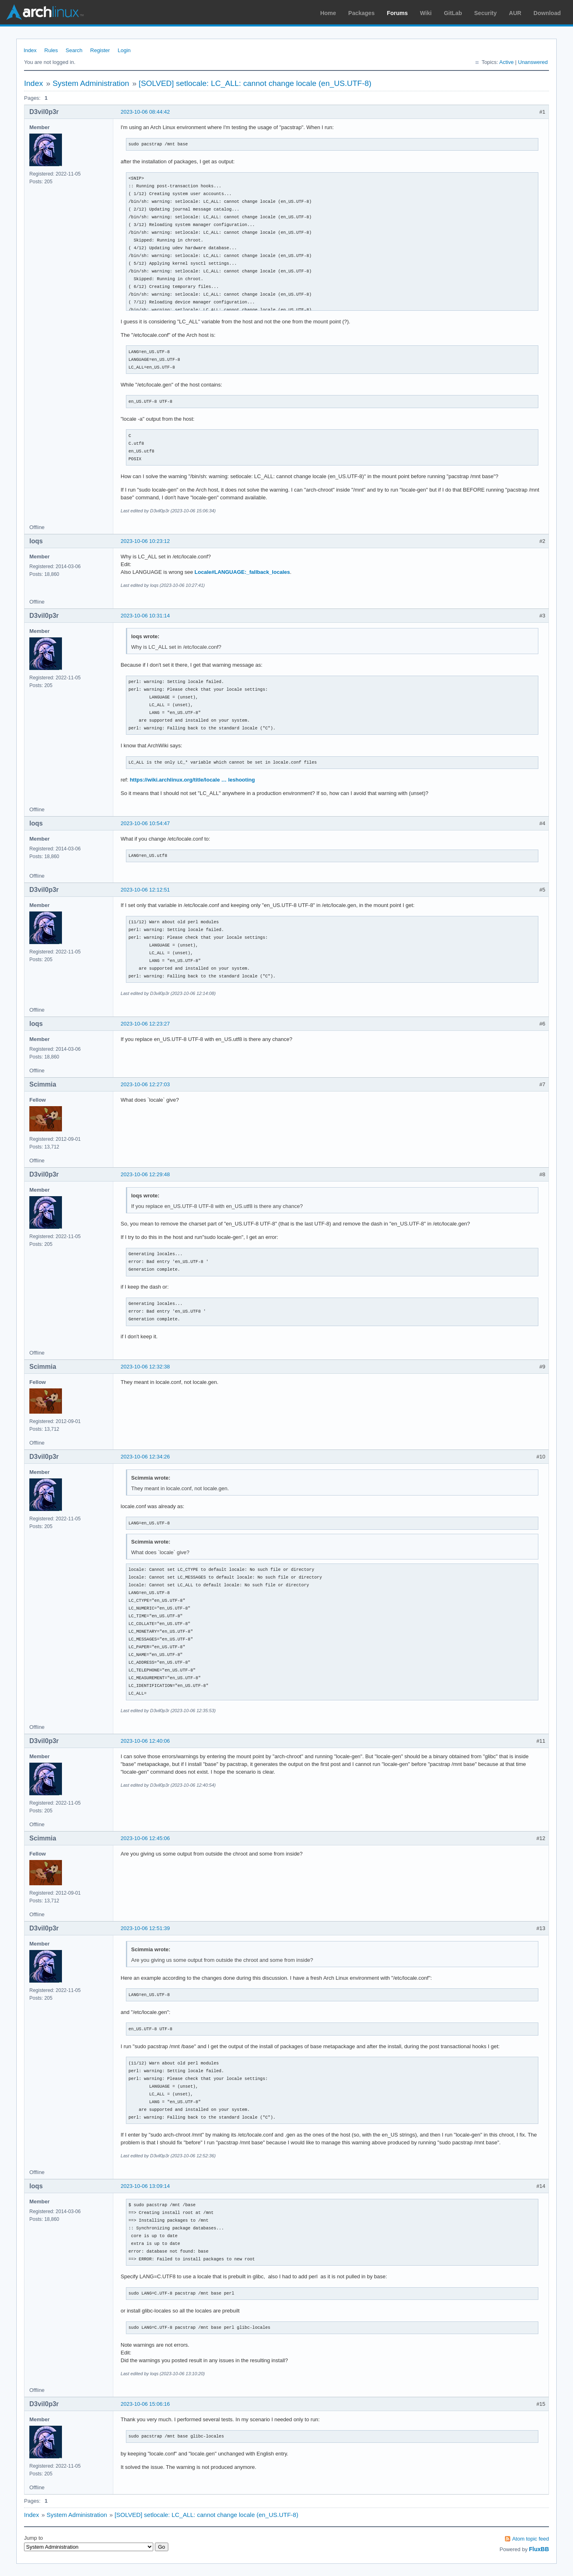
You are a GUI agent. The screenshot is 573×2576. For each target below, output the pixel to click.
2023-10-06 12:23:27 (145, 1024)
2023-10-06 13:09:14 (145, 2186)
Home (328, 13)
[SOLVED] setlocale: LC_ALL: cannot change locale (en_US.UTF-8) (255, 83)
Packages (361, 13)
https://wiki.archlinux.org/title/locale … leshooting (192, 780)
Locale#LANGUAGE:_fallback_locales (242, 572)
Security (485, 13)
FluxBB (539, 2549)
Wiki (426, 13)
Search (74, 50)
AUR (515, 13)
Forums (397, 13)
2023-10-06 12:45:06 (145, 1838)
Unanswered (533, 62)
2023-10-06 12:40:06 (145, 1741)
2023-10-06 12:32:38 (145, 1367)
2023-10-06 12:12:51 (145, 890)
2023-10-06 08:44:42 (145, 112)
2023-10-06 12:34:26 (145, 1457)
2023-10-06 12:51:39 (145, 1928)
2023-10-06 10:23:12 (145, 541)
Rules (51, 50)
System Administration (91, 83)
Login (124, 50)
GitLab (453, 13)
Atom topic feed (530, 2539)
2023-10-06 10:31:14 (145, 616)
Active (506, 62)
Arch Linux (45, 12)
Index (30, 50)
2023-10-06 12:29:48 (145, 1174)
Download (547, 13)
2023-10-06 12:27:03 (145, 1084)
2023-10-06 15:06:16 (145, 2404)
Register (100, 50)
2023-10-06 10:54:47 (145, 823)
